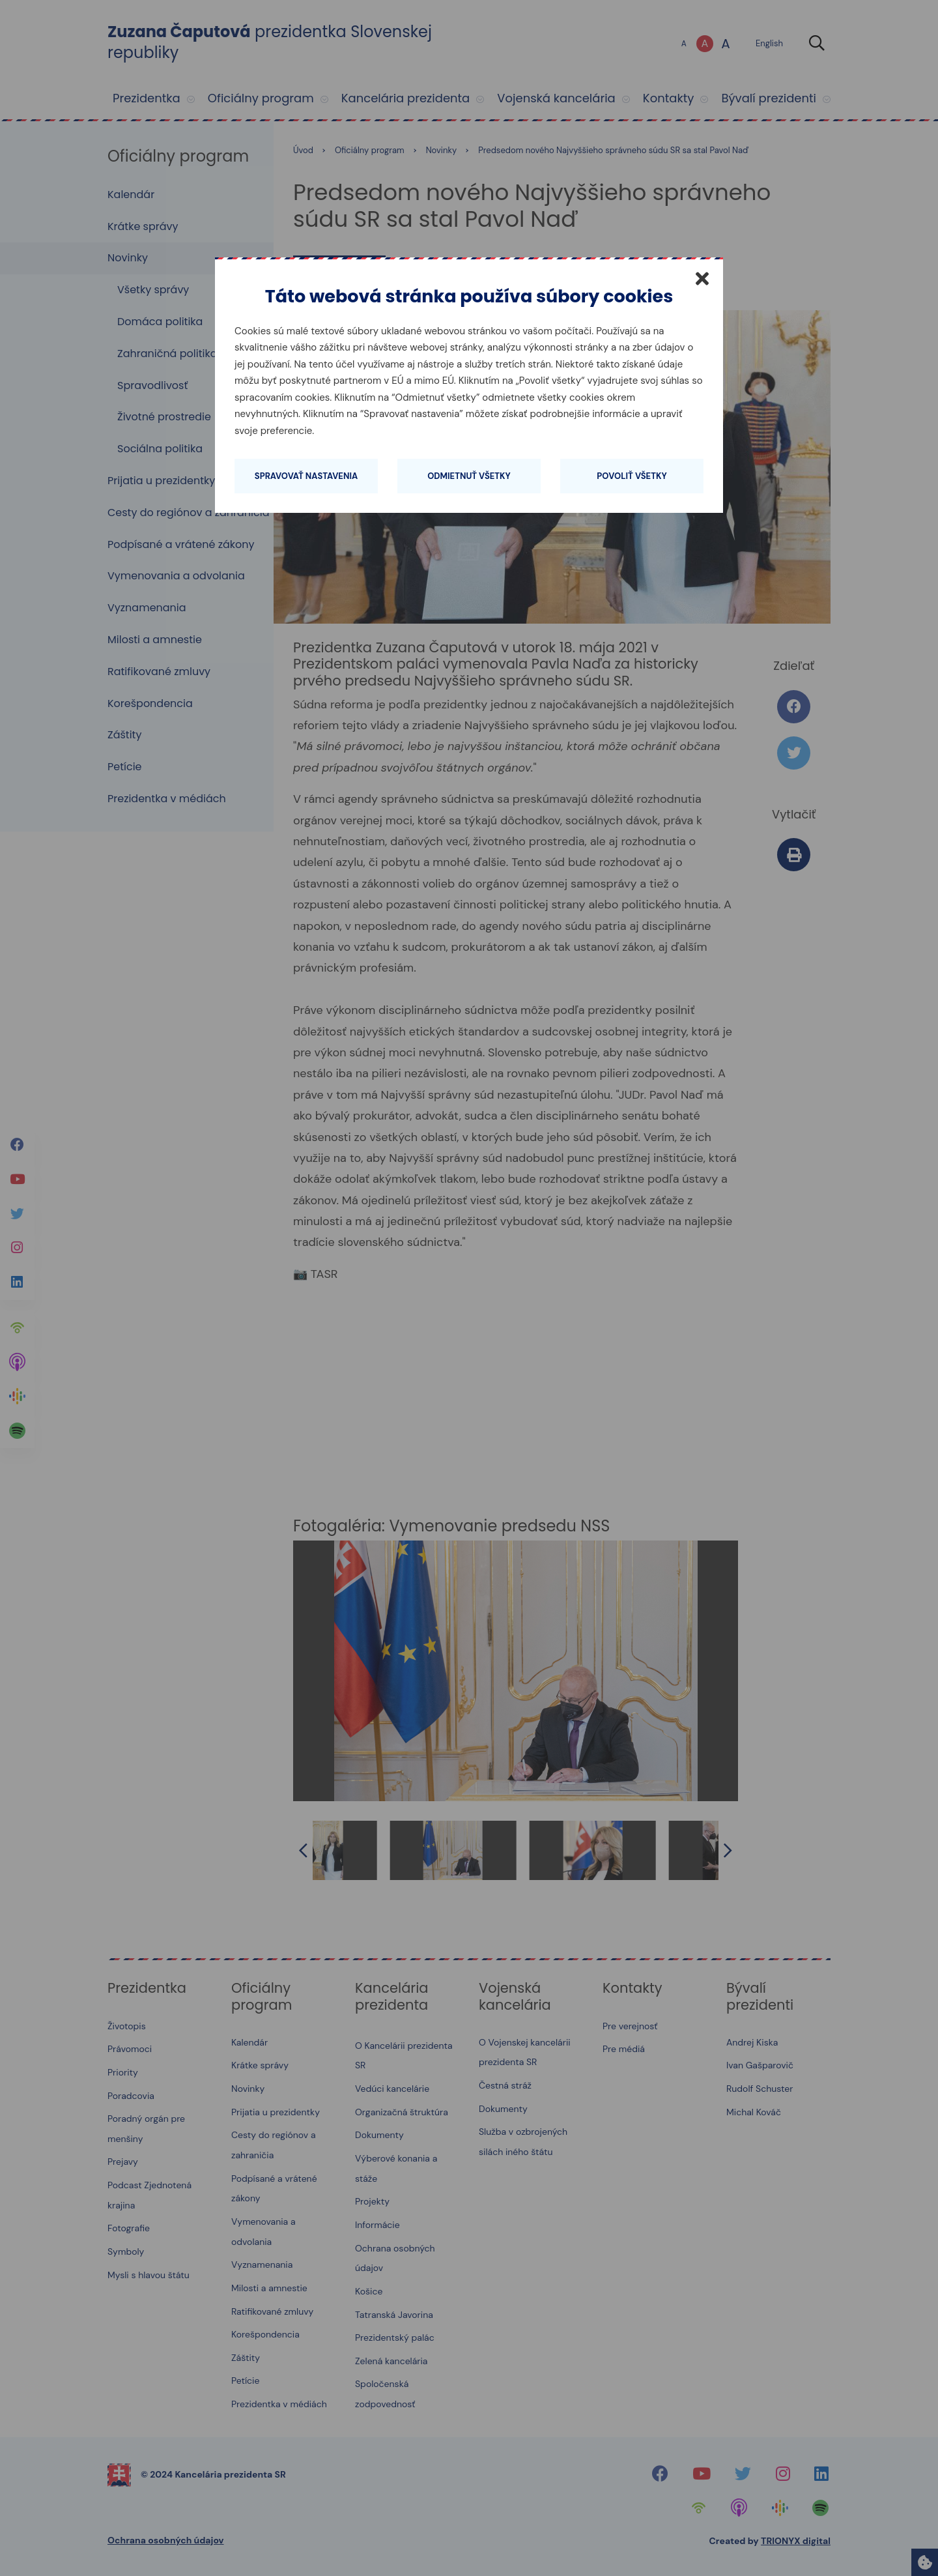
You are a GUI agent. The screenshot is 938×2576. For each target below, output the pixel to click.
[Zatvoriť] (702, 278)
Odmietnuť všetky (469, 476)
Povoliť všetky (631, 476)
